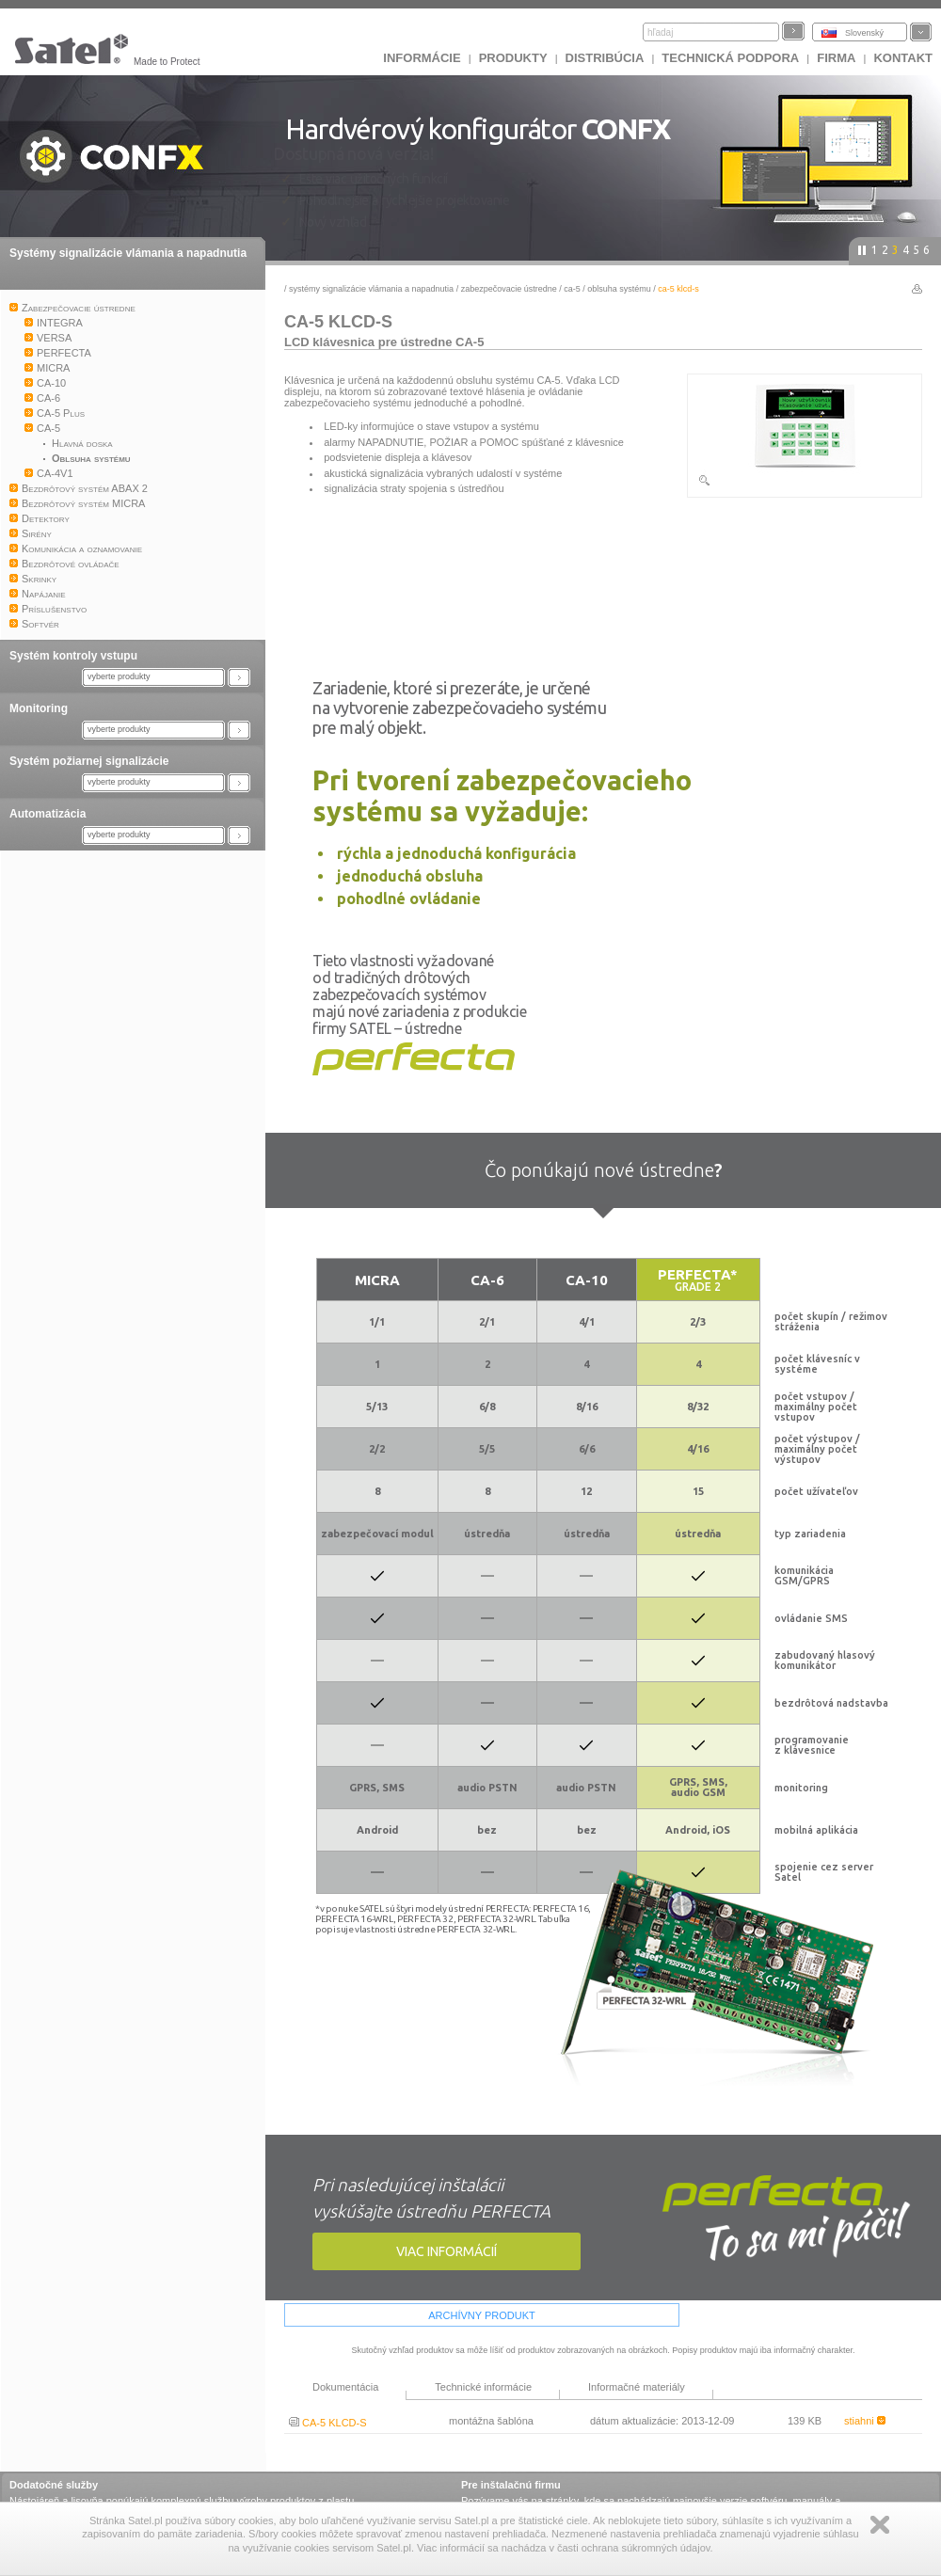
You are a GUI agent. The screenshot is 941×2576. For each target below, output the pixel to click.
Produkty (513, 58)
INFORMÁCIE (421, 58)
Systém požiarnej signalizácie (88, 761)
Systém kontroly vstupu (73, 655)
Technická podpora (730, 58)
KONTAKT (903, 58)
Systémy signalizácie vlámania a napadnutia (128, 253)
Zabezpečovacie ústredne (509, 289)
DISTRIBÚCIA (605, 58)
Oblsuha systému (619, 289)
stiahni (864, 2420)
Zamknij (879, 2525)
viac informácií (446, 2251)
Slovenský (864, 33)
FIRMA (836, 58)
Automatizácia (47, 813)
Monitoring (38, 708)
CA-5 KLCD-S (328, 2422)
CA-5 (572, 289)
